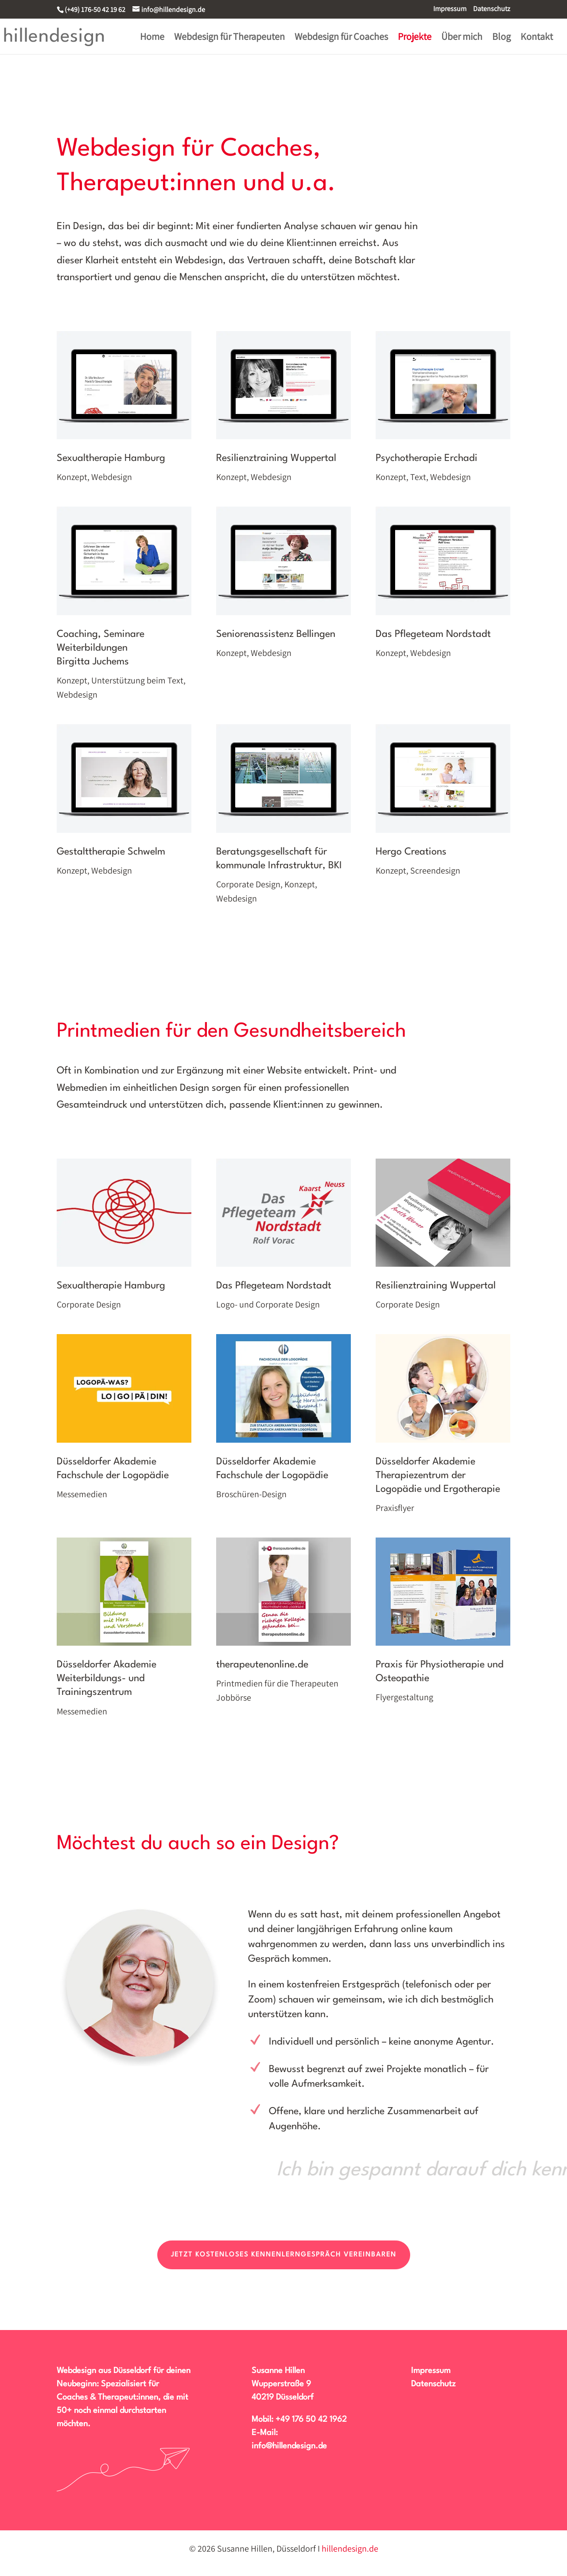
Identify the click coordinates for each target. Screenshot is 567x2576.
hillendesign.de (350, 2548)
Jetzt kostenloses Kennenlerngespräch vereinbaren (283, 2255)
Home (152, 38)
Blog (501, 38)
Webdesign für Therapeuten (229, 38)
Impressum (449, 9)
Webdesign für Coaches (341, 38)
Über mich (461, 38)
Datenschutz (491, 9)
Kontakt (536, 38)
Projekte (414, 38)
